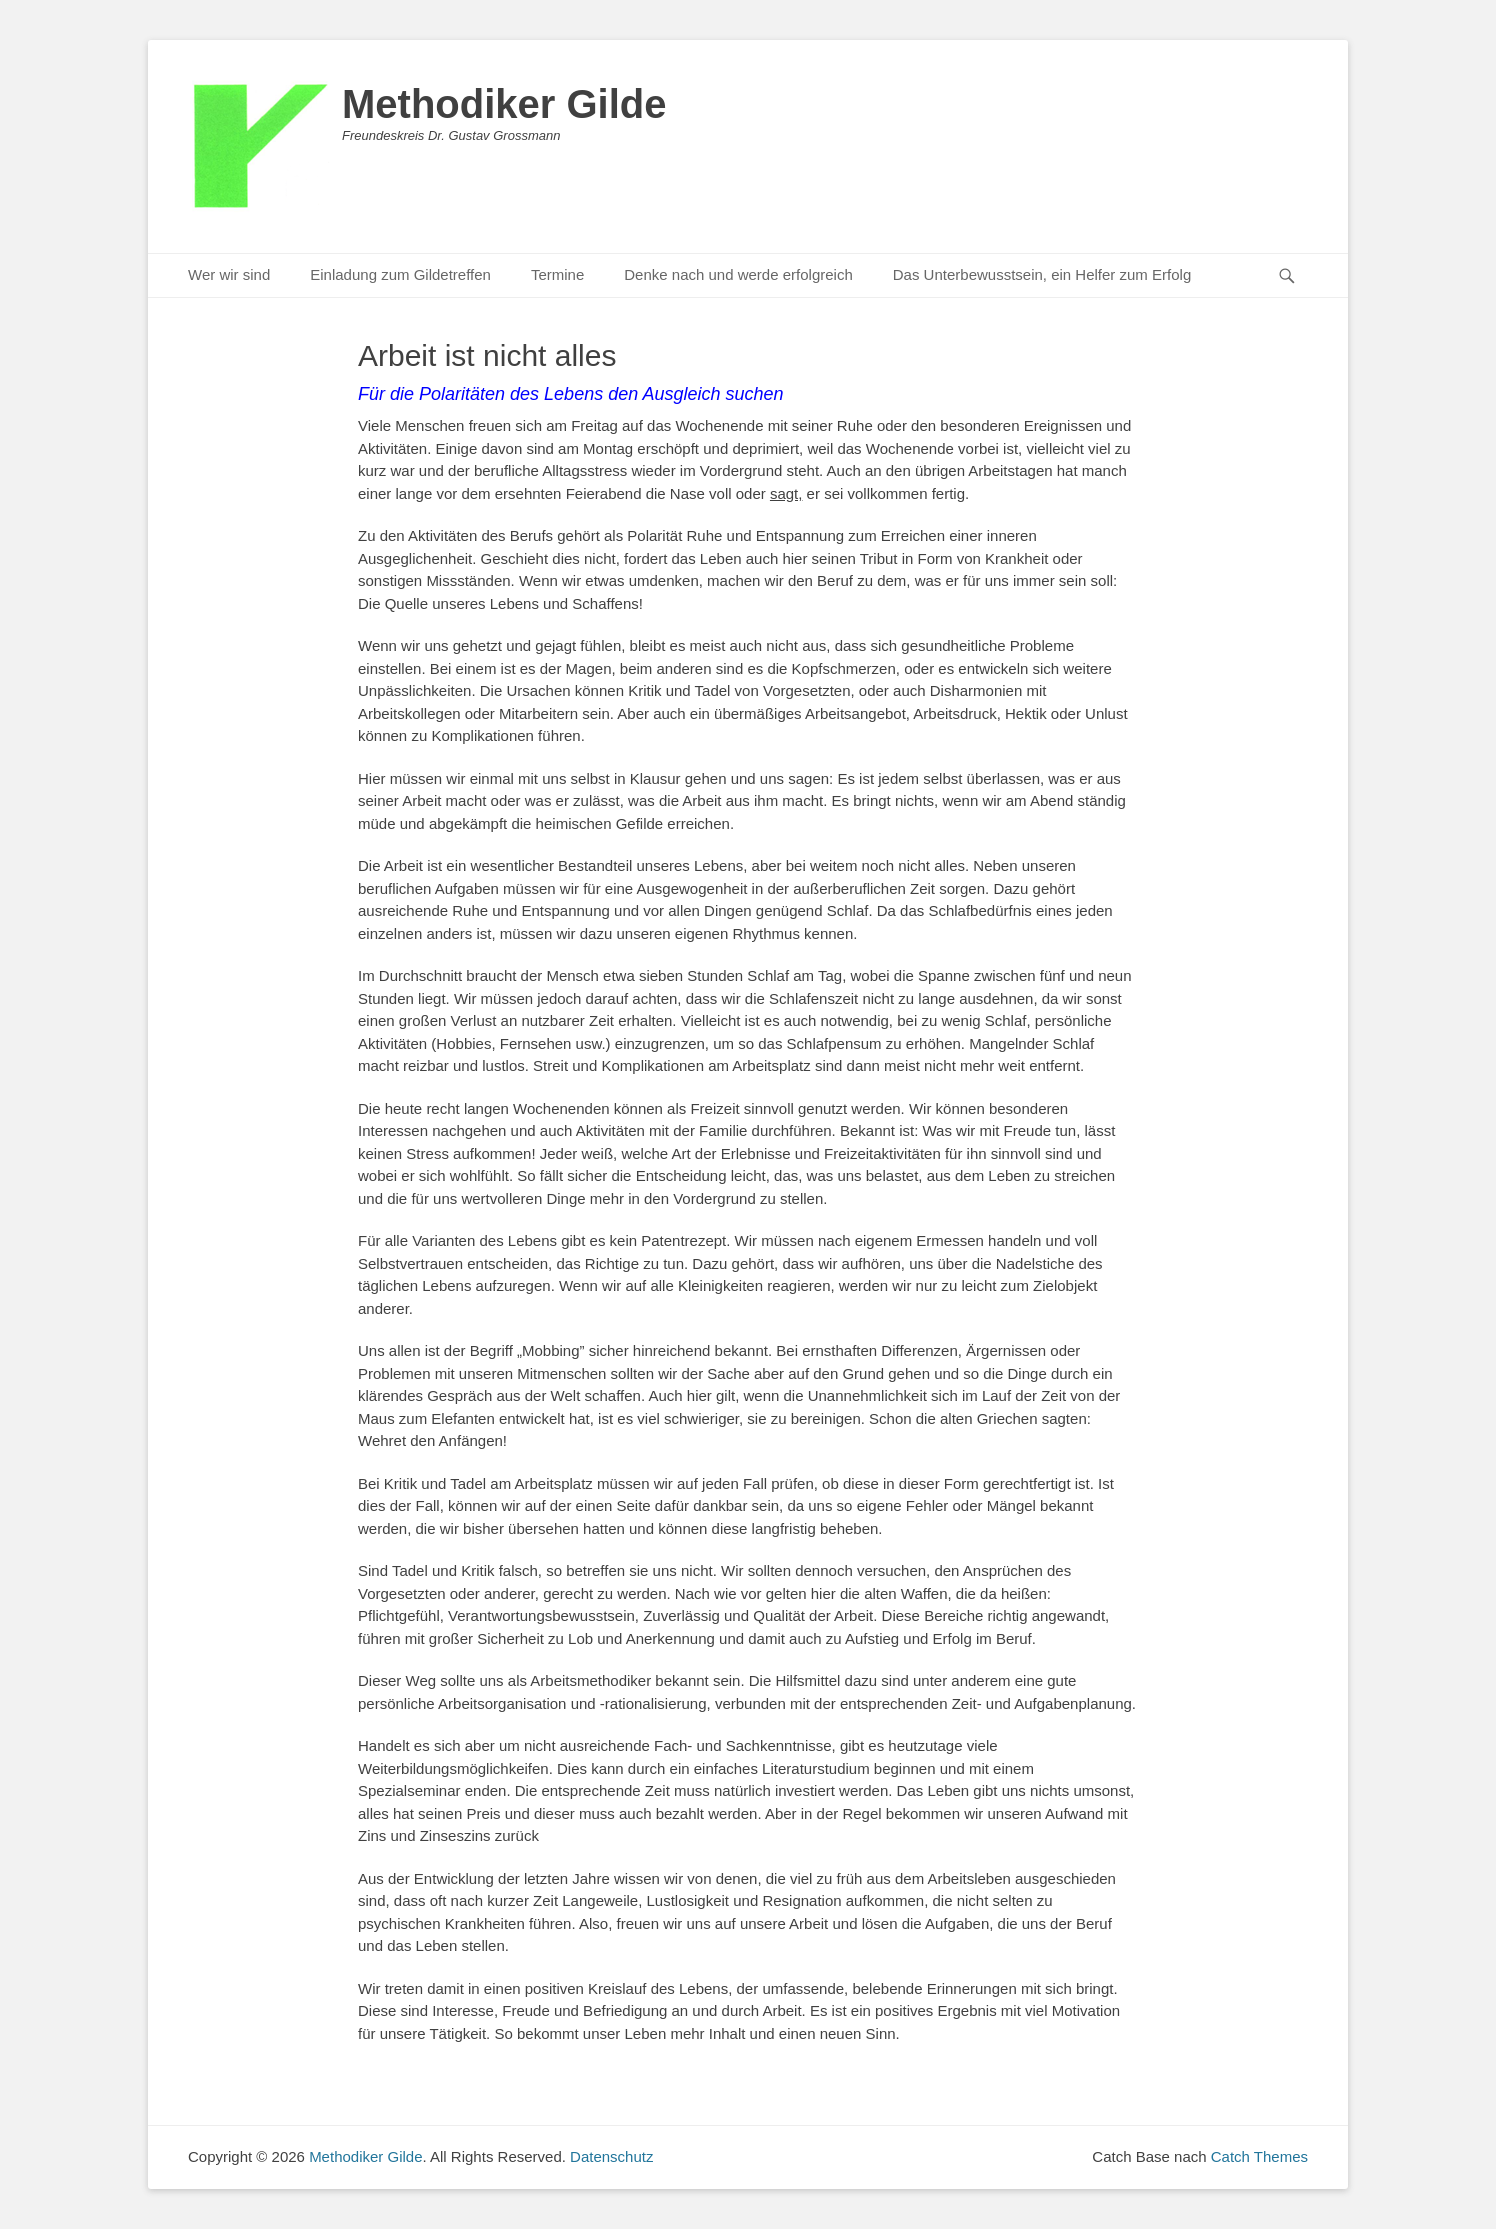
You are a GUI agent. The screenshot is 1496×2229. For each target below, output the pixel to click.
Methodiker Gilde (504, 104)
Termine (557, 274)
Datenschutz (611, 2156)
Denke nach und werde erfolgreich (738, 274)
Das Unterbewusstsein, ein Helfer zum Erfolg (1042, 274)
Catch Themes (1259, 2156)
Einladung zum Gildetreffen (400, 274)
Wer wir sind (229, 274)
